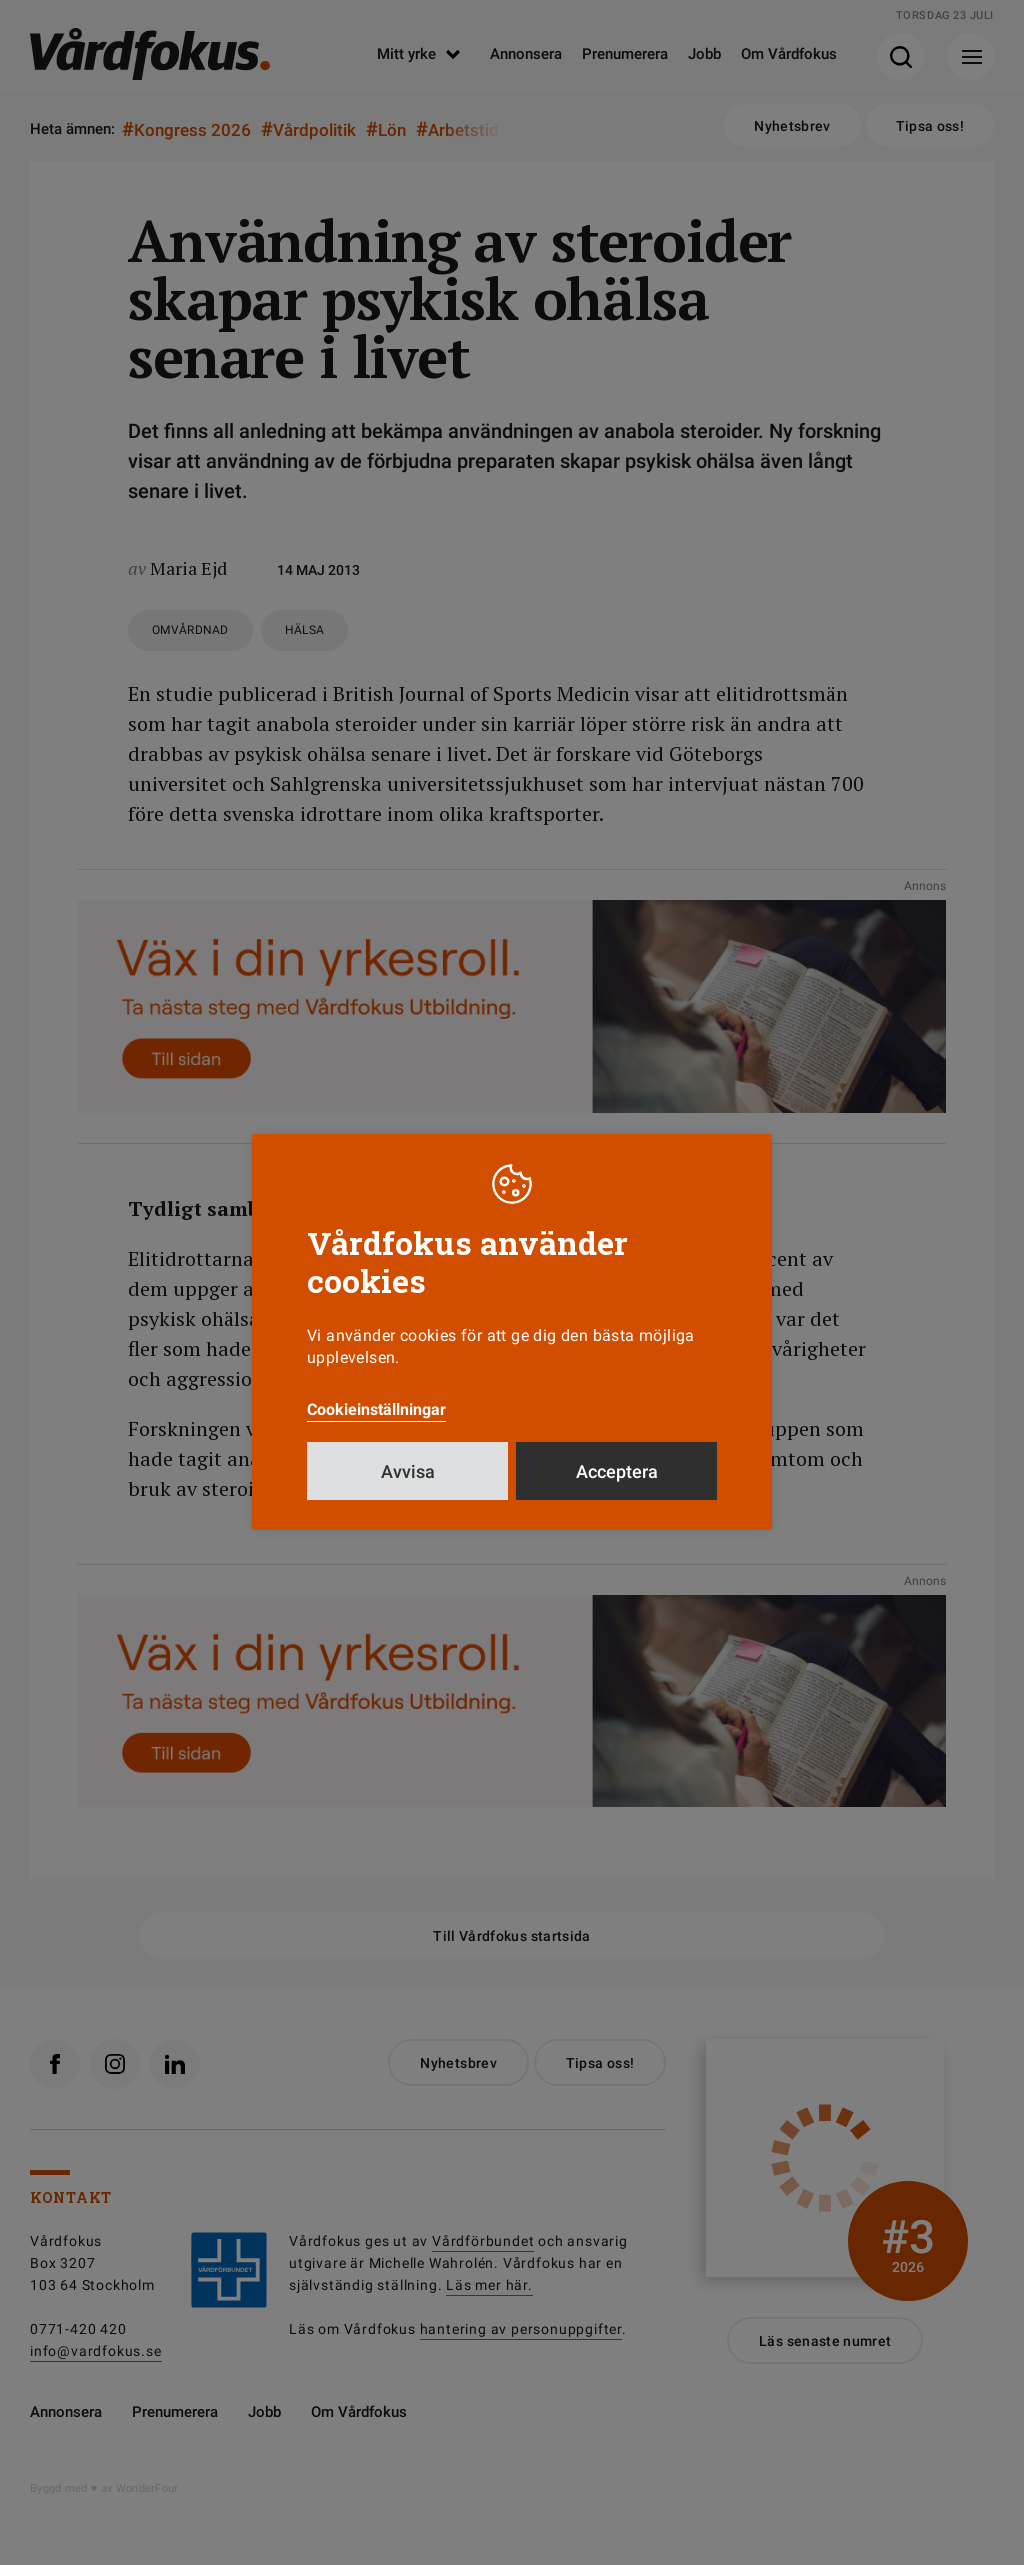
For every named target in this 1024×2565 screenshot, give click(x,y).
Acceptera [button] (617, 1471)
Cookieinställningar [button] (376, 1409)
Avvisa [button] (408, 1471)
